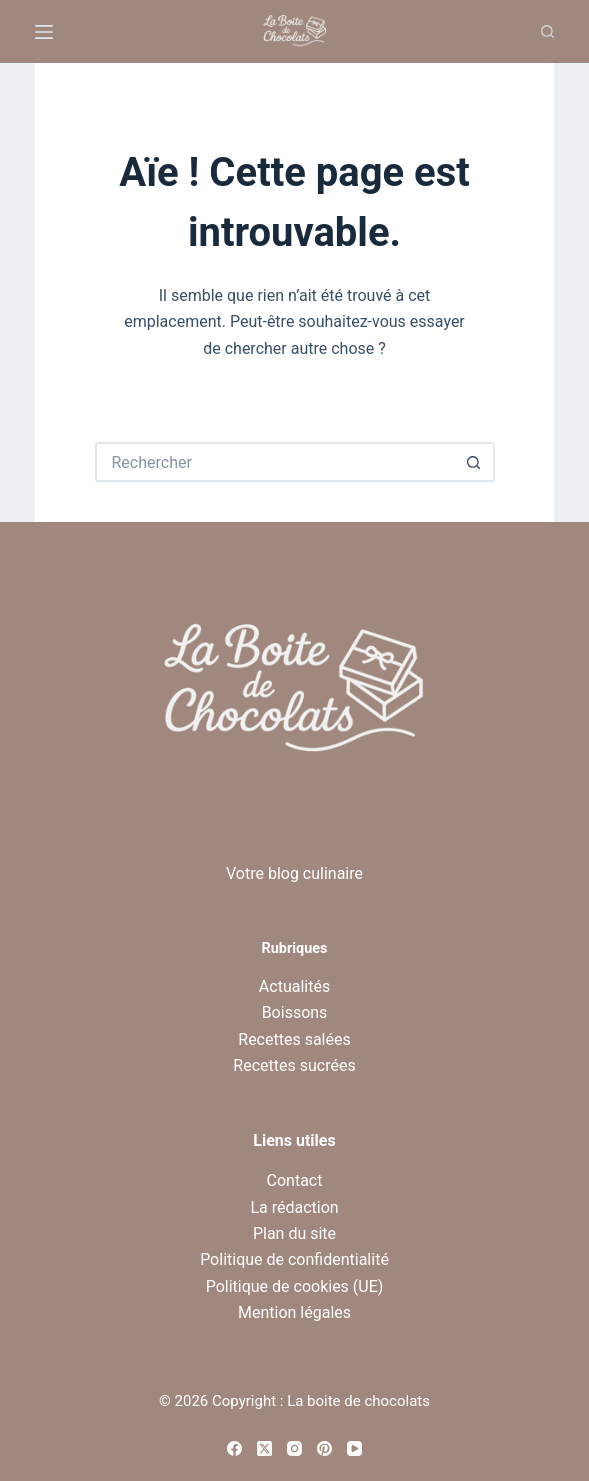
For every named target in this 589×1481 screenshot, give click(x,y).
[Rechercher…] (275, 462)
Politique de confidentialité (294, 1259)
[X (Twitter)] (264, 1448)
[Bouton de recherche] (475, 462)
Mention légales (294, 1312)
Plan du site (294, 1233)
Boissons (295, 1012)
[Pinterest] (324, 1448)
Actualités (294, 986)
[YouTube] (354, 1448)
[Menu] (44, 32)
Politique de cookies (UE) (295, 1286)
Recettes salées (294, 1039)
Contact (295, 1180)
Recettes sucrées (294, 1065)
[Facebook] (234, 1448)
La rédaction (294, 1207)
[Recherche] (547, 31)
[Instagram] (294, 1448)
